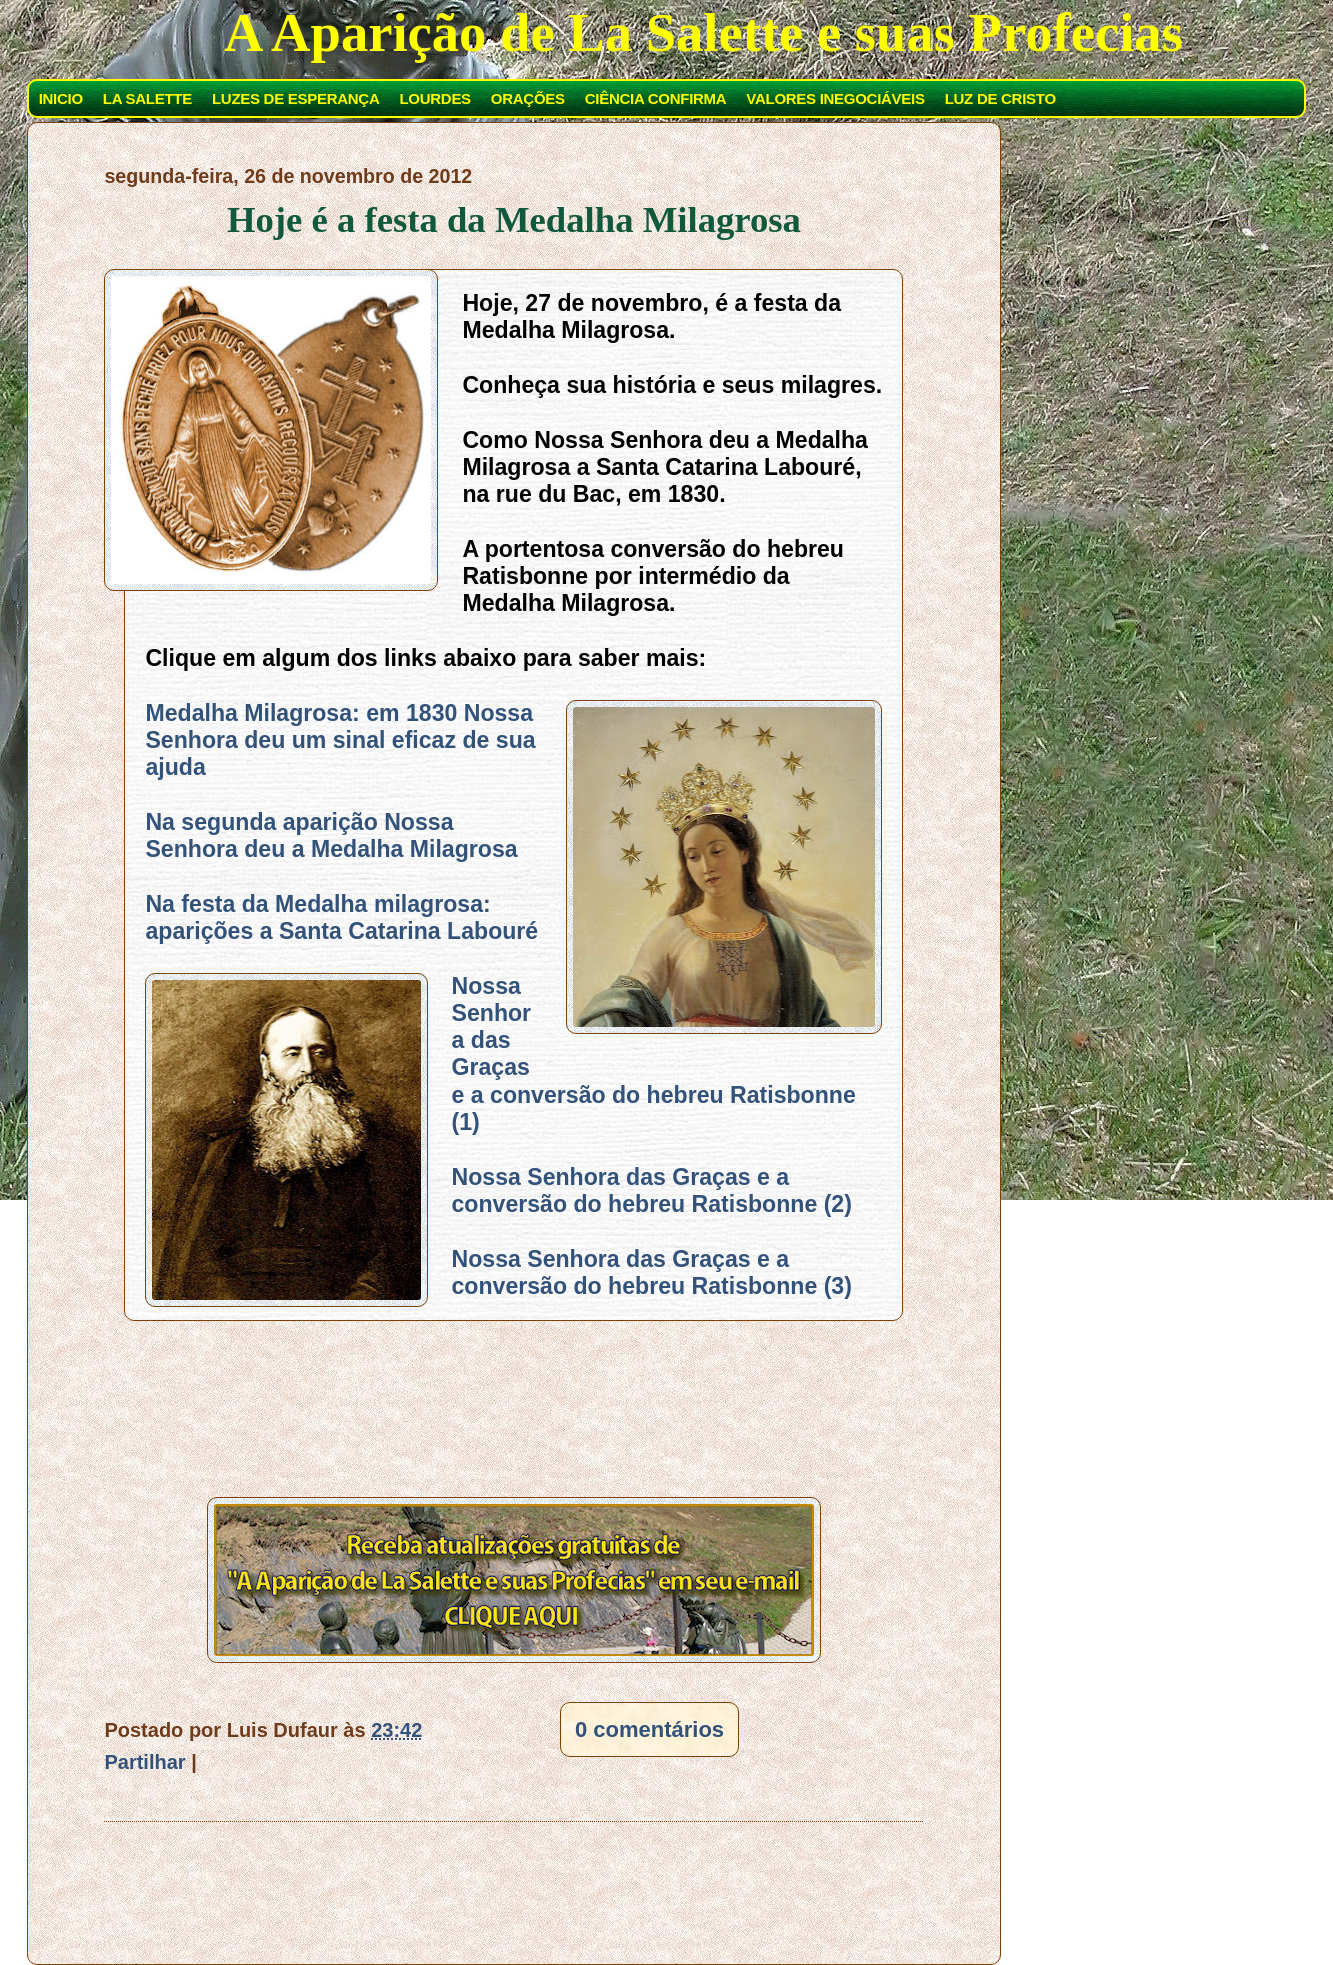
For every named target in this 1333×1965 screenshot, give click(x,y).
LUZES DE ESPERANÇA (295, 98)
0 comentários (649, 1729)
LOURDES (434, 98)
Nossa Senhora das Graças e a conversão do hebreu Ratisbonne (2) (652, 1190)
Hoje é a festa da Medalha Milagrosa (514, 219)
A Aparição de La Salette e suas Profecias (703, 32)
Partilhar (144, 1762)
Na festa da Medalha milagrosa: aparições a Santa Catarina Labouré (341, 917)
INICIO (61, 98)
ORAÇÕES (528, 98)
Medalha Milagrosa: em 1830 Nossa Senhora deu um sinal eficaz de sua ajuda (340, 740)
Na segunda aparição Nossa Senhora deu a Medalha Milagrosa (331, 835)
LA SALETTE (147, 98)
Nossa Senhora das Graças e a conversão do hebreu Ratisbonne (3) (652, 1272)
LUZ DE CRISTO (1000, 98)
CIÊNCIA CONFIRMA (656, 98)
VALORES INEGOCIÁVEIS (835, 98)
